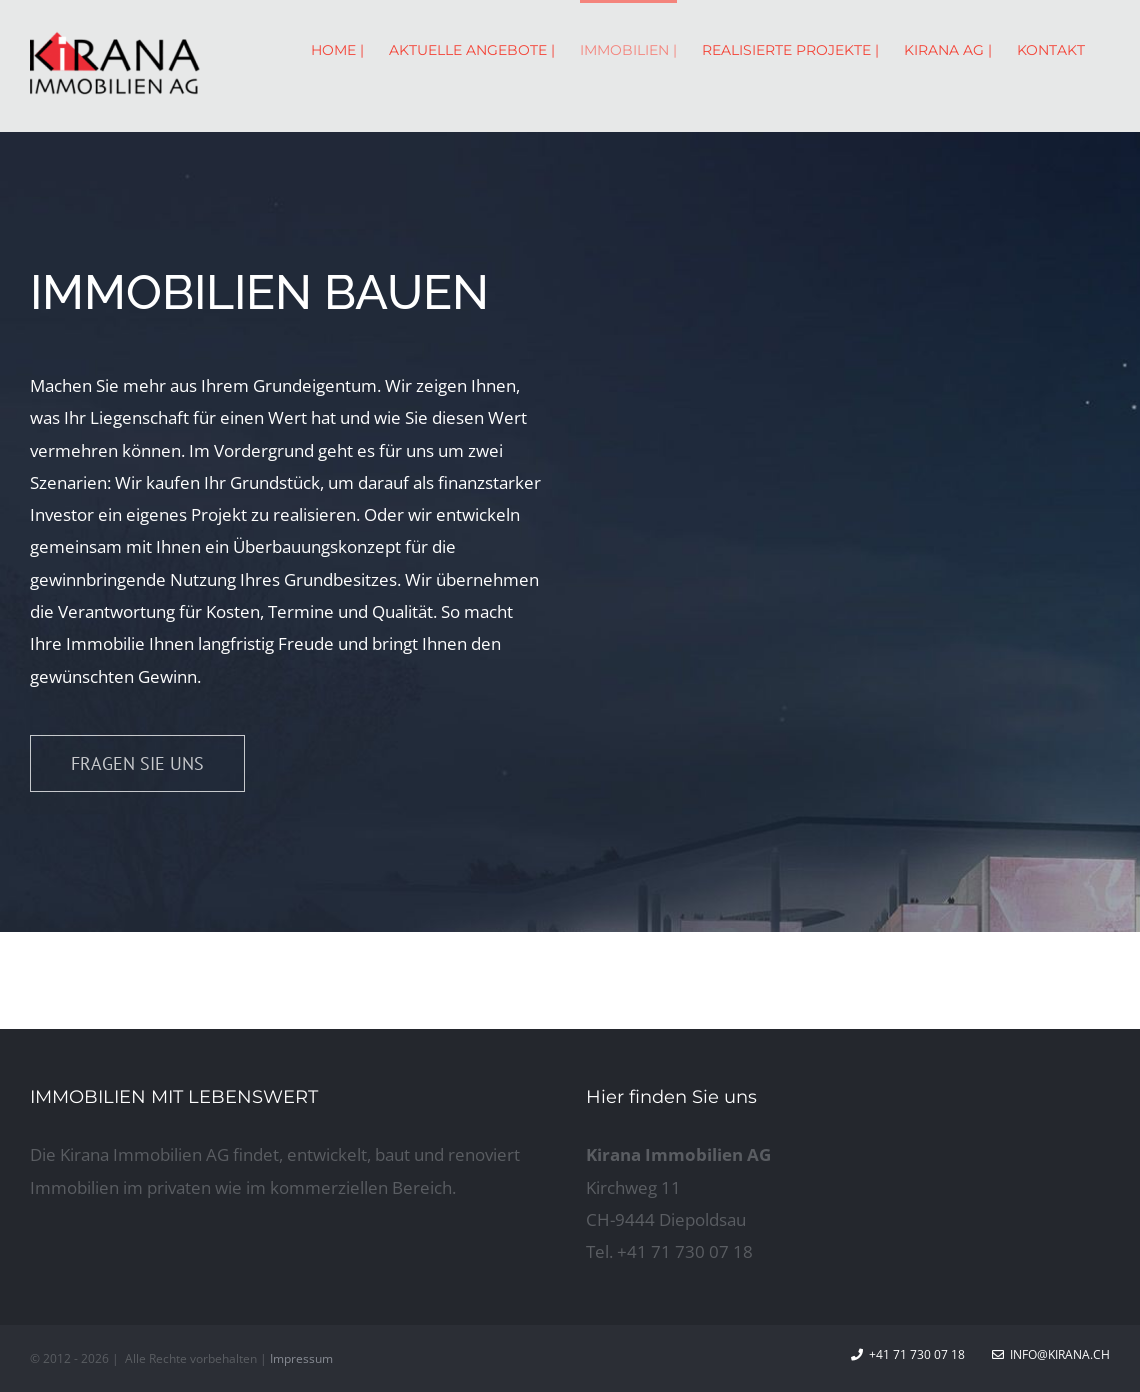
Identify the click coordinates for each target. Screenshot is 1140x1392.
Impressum (301, 1358)
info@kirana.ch (1051, 1354)
